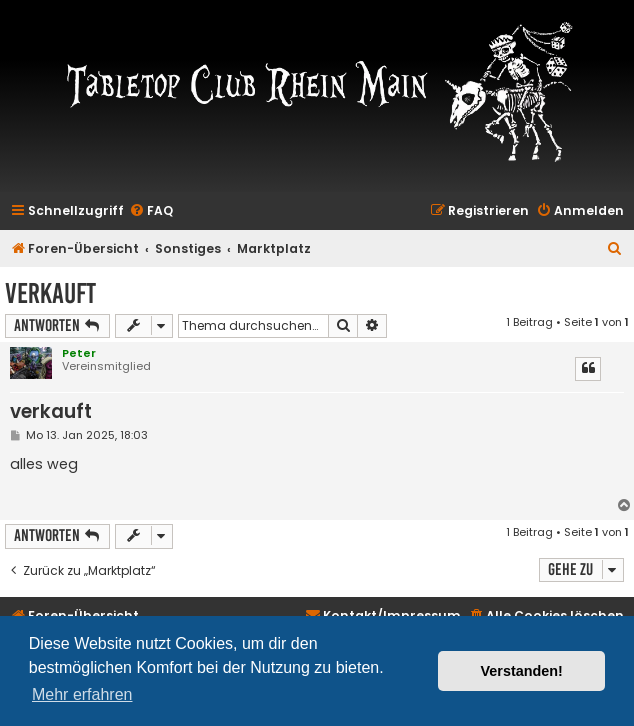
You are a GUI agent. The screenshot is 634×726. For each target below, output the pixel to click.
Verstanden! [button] (522, 671)
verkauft (50, 293)
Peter (79, 353)
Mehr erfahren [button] (82, 694)
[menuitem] (151, 211)
